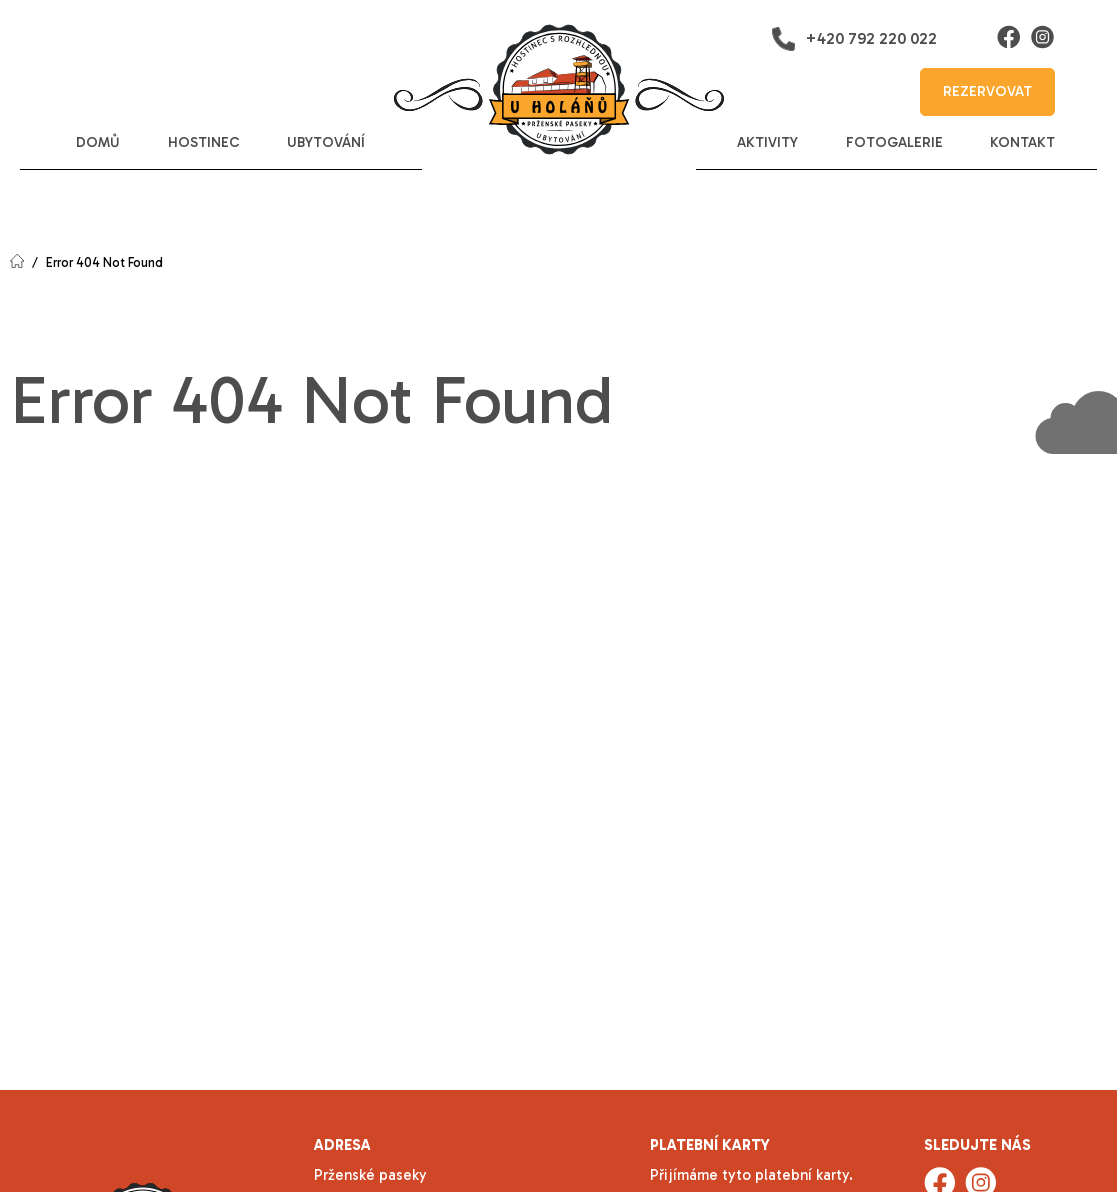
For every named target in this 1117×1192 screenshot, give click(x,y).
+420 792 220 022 (854, 39)
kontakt (1022, 142)
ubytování (326, 142)
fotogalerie (894, 142)
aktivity (767, 142)
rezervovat (987, 91)
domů (98, 142)
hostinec (204, 142)
